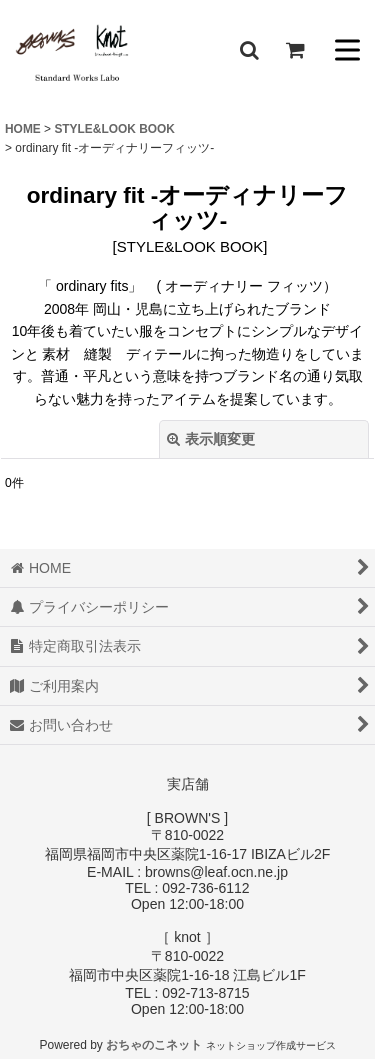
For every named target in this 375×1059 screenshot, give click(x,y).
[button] (249, 50)
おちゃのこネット (154, 1045)
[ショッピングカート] (295, 50)
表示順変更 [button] (211, 439)
